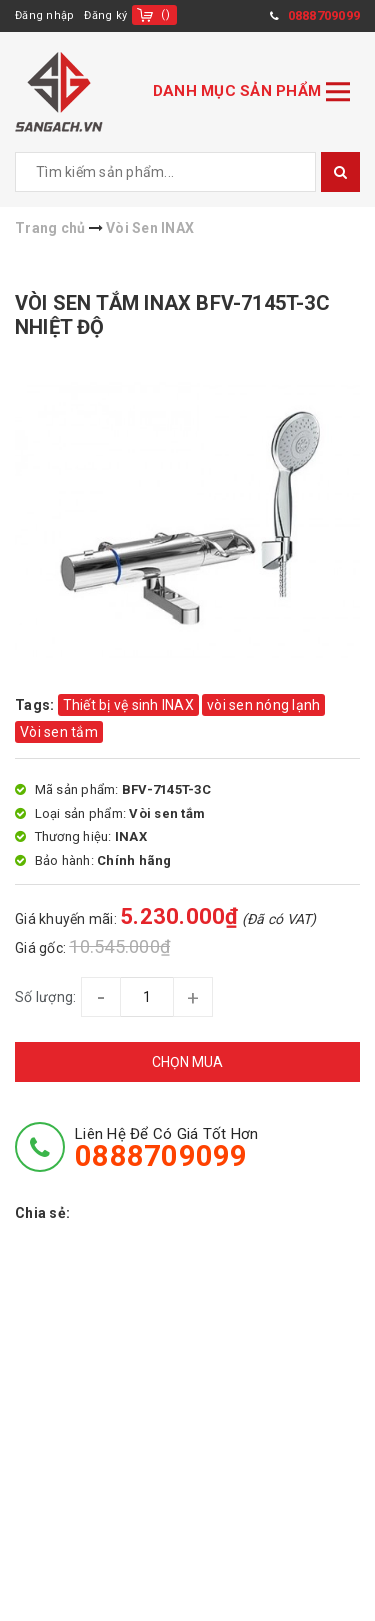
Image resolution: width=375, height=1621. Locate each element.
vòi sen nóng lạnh (263, 705)
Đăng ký (105, 15)
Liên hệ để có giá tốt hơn (166, 1148)
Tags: (36, 705)
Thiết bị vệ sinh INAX (128, 705)
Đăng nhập (44, 15)
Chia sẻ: (42, 1213)
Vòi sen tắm (59, 732)
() (165, 14)
